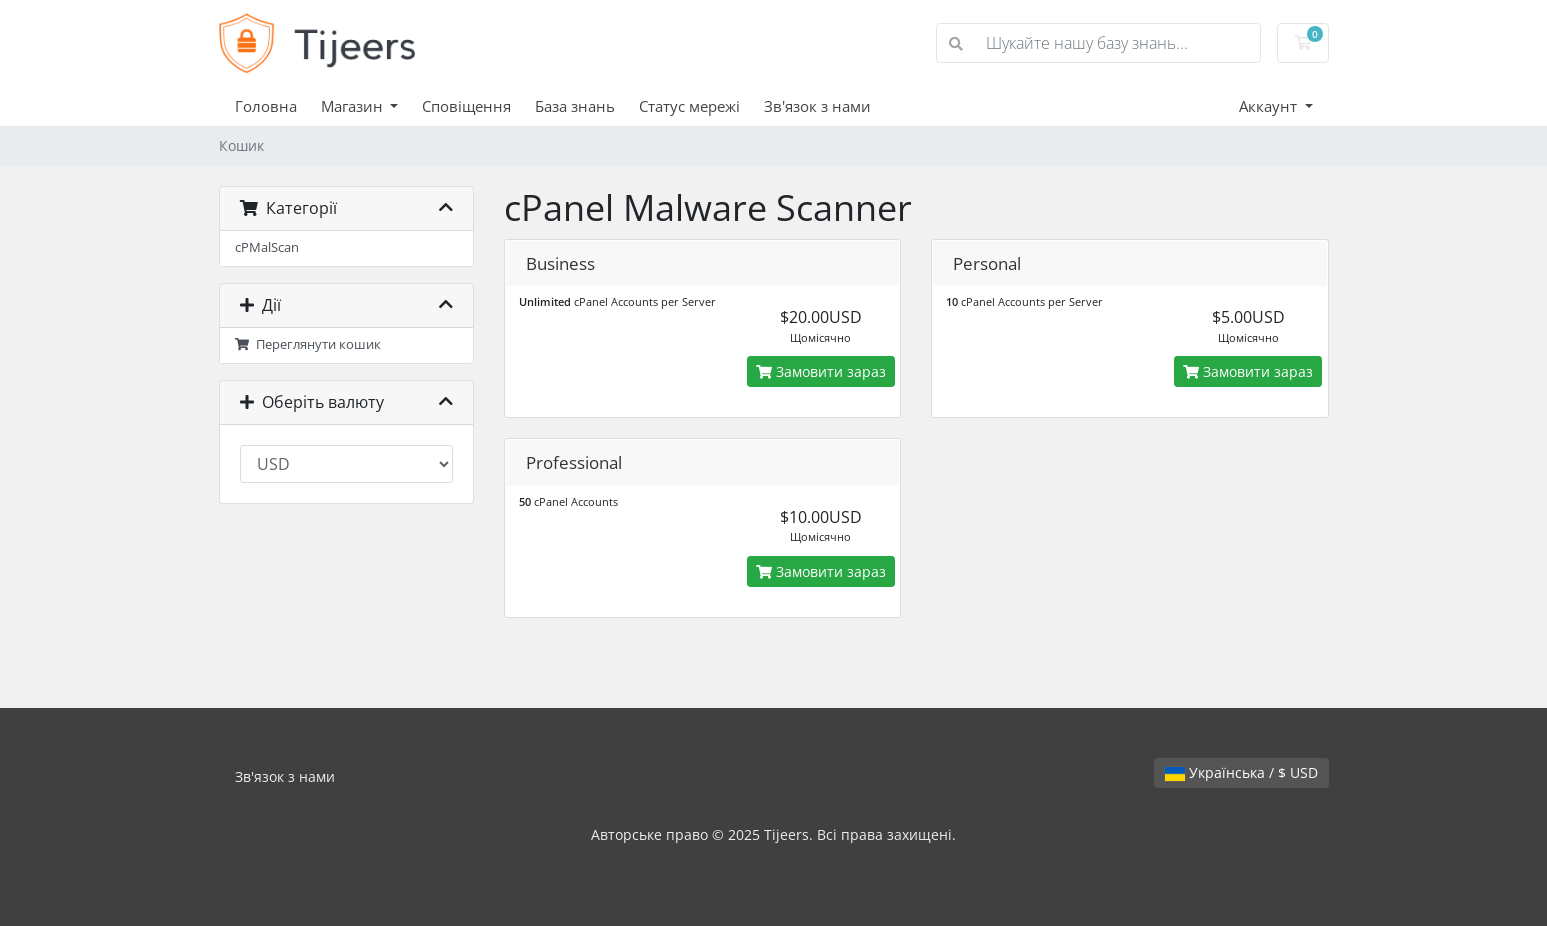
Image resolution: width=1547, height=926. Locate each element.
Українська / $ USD (1241, 772)
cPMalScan (267, 247)
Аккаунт (1270, 106)
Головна (266, 106)
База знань (575, 106)
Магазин (354, 106)
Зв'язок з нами (817, 106)
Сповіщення (466, 106)
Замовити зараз (821, 371)
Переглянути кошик (308, 344)
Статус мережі (689, 106)
